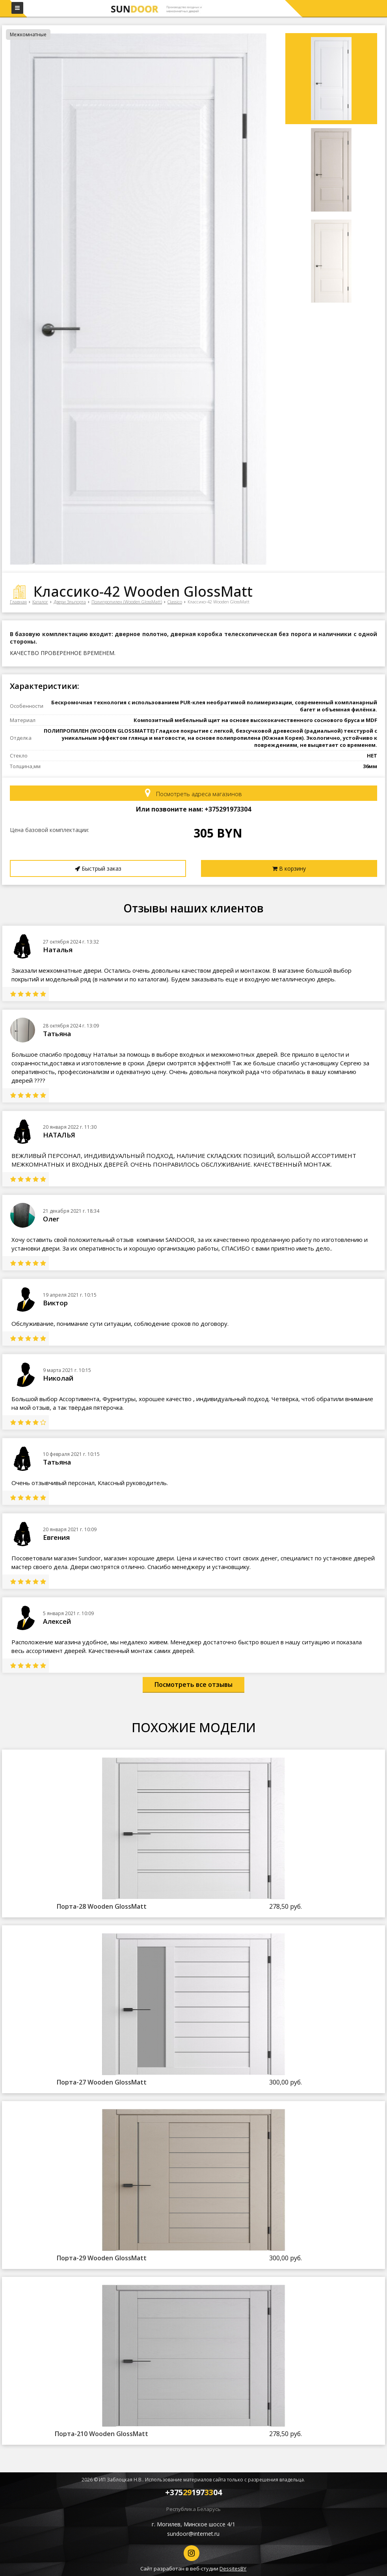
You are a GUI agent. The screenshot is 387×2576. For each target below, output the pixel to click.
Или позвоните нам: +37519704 (193, 809)
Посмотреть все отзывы (193, 1684)
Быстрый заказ (98, 868)
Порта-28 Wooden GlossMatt (102, 1906)
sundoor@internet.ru (193, 2533)
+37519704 (193, 2492)
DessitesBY (233, 2568)
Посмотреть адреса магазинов (193, 793)
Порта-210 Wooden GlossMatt (101, 2434)
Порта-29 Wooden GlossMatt (102, 2258)
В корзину (289, 868)
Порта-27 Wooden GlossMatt (102, 2082)
